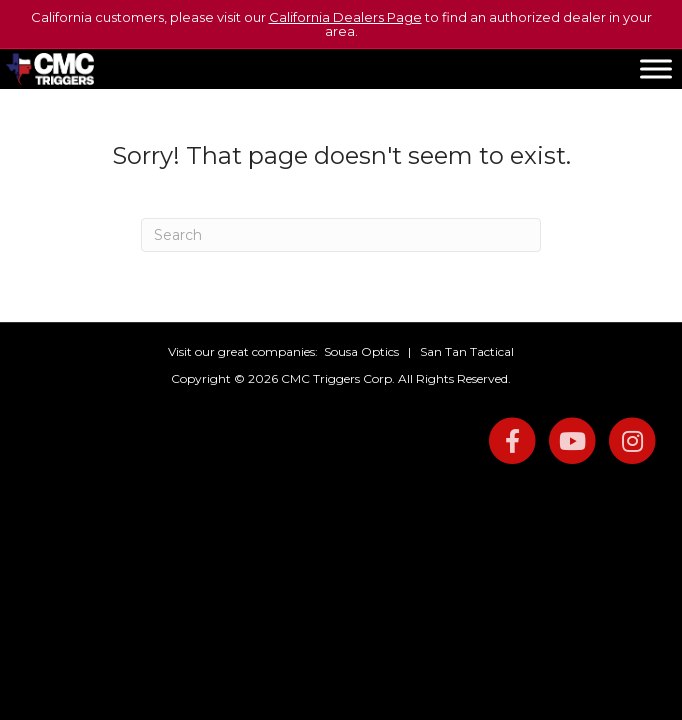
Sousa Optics (361, 351)
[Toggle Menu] (656, 68)
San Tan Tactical (467, 351)
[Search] (341, 235)
